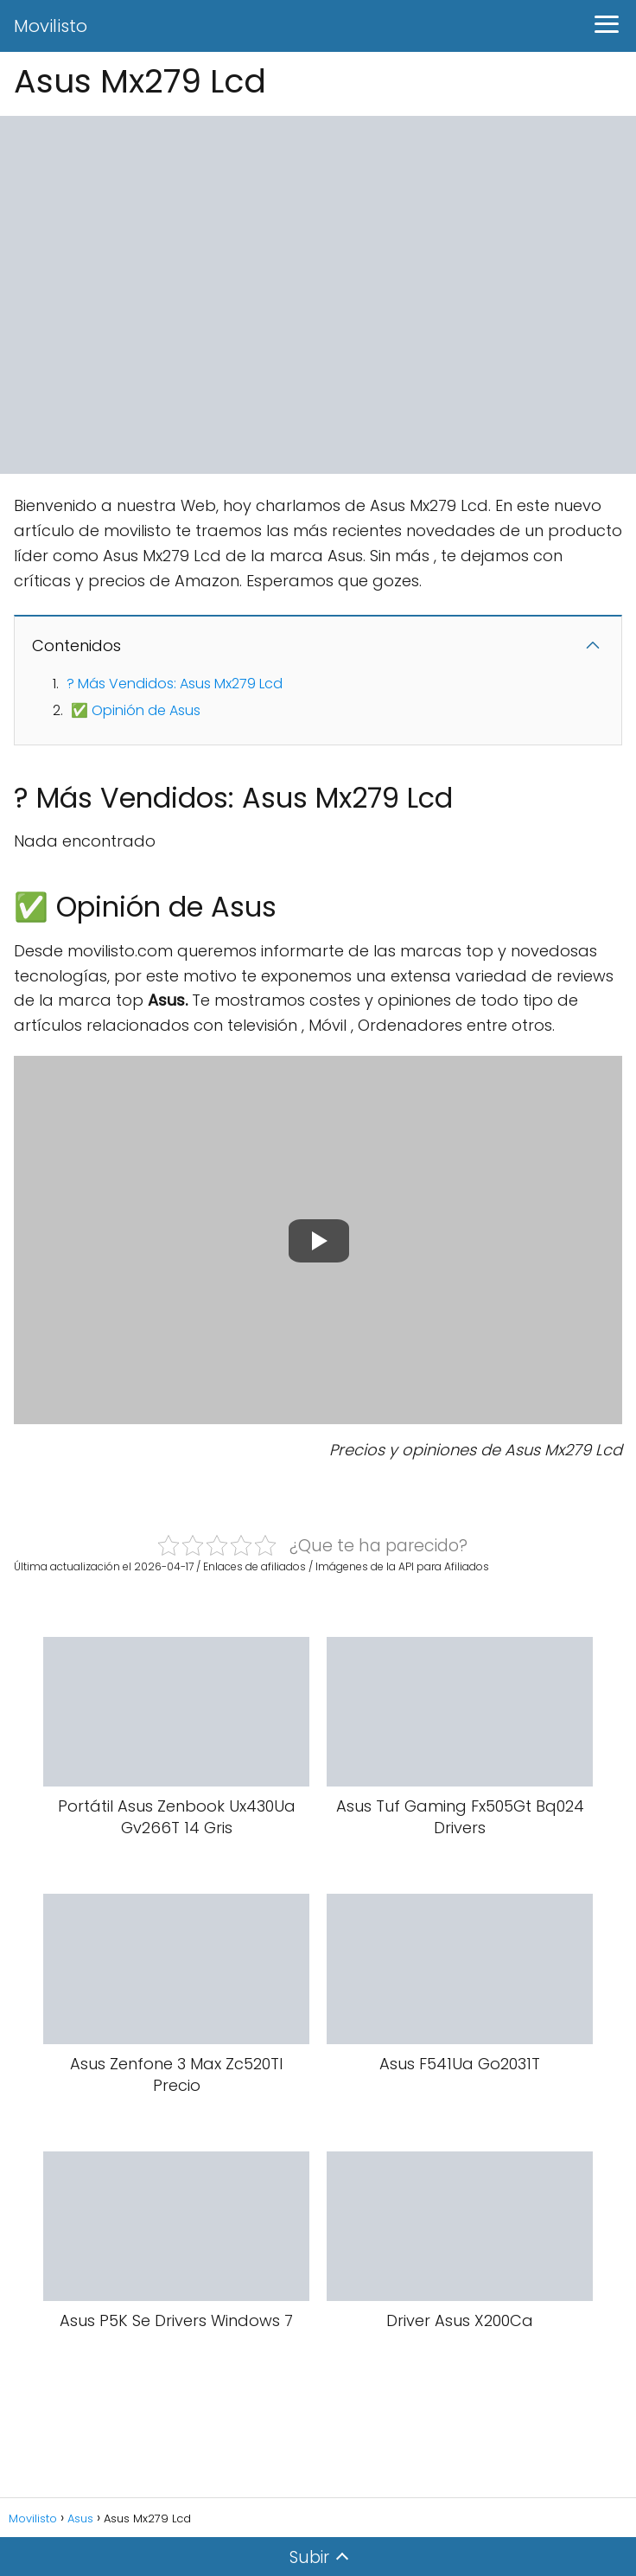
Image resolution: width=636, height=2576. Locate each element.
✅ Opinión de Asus (135, 710)
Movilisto (50, 26)
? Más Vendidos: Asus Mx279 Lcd (175, 684)
